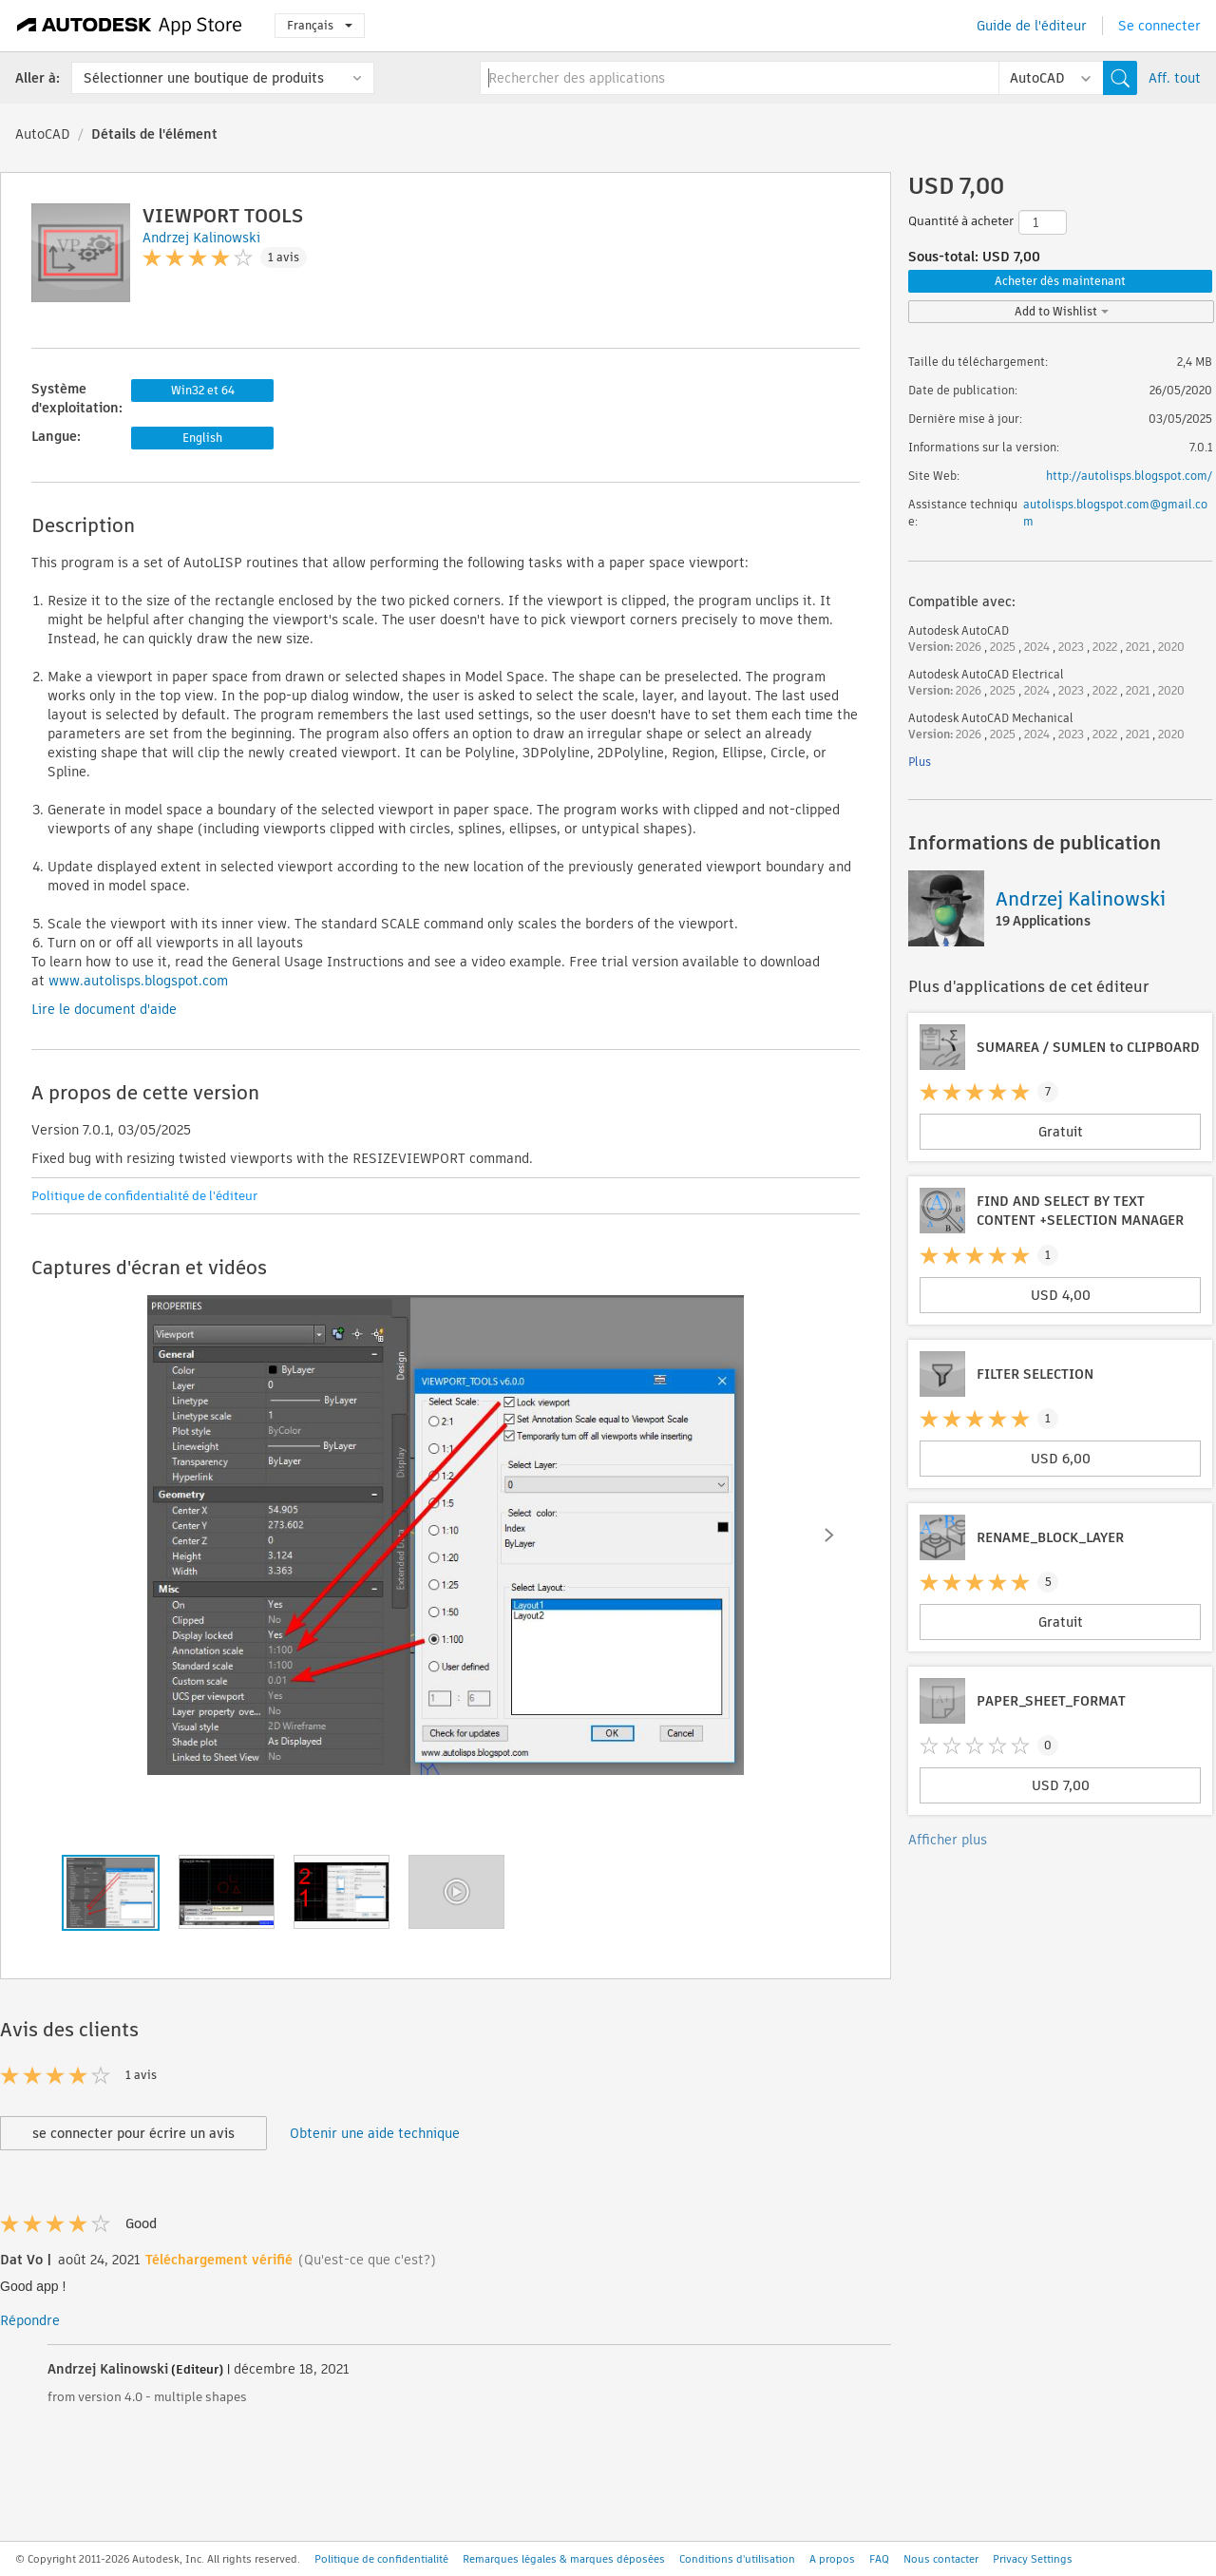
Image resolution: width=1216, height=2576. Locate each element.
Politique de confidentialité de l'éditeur (144, 1196)
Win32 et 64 (203, 390)
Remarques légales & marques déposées (564, 2558)
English (202, 437)
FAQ (879, 2558)
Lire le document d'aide (104, 1009)
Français (319, 25)
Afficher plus (947, 1839)
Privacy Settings (1033, 2558)
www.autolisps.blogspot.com (136, 980)
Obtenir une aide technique (375, 2133)
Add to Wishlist (1062, 311)
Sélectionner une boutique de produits (204, 77)
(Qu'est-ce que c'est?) (367, 2259)
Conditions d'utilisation (737, 2558)
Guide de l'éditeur (1032, 25)
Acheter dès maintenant (1060, 281)
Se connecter (1159, 25)
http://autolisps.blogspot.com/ (1129, 475)
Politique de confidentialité (381, 2558)
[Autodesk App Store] (129, 25)
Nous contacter (940, 2558)
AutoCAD (42, 133)
